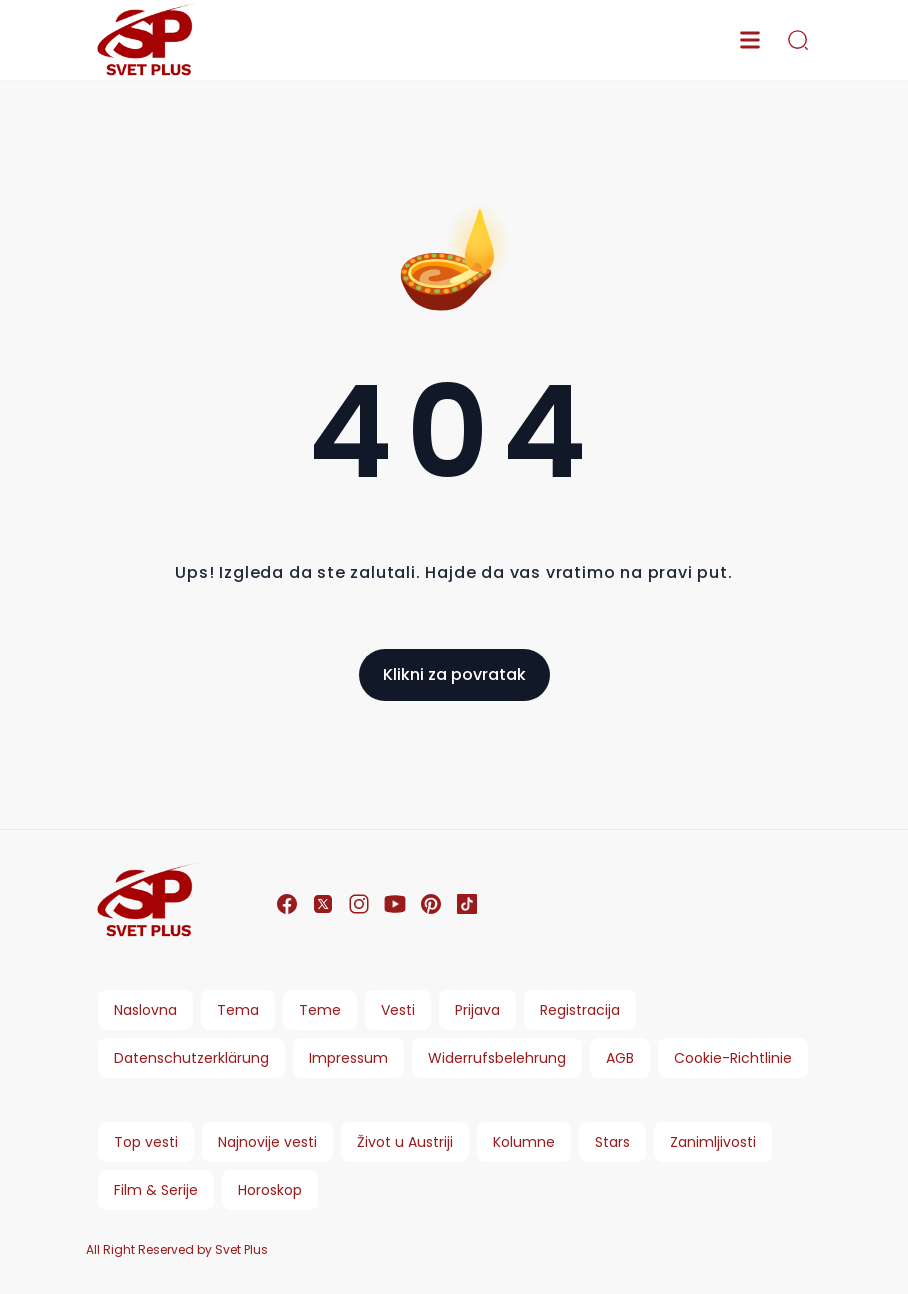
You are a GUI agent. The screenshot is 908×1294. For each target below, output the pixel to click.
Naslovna (145, 1010)
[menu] (750, 40)
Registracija (580, 1010)
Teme (320, 1010)
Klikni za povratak (454, 674)
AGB (620, 1058)
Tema (238, 1010)
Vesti (398, 1010)
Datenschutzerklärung (191, 1058)
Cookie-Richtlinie (733, 1058)
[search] (798, 40)
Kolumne (524, 1142)
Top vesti (146, 1142)
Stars (612, 1142)
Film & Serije (156, 1190)
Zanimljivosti (713, 1142)
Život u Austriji (405, 1142)
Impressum (348, 1058)
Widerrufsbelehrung (497, 1058)
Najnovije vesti (267, 1142)
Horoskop (270, 1190)
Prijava (477, 1010)
